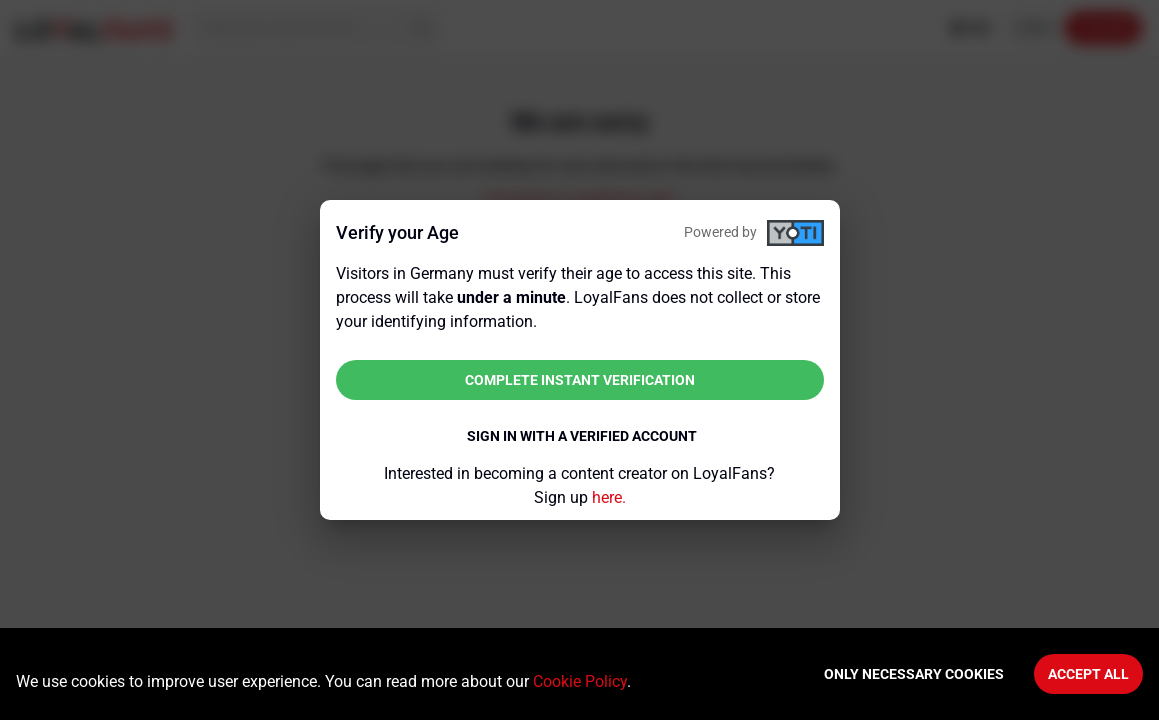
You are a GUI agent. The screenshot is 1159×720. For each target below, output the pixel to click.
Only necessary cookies (914, 674)
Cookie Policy (580, 681)
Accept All (1088, 674)
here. (609, 497)
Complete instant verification (580, 380)
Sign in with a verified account (582, 436)
